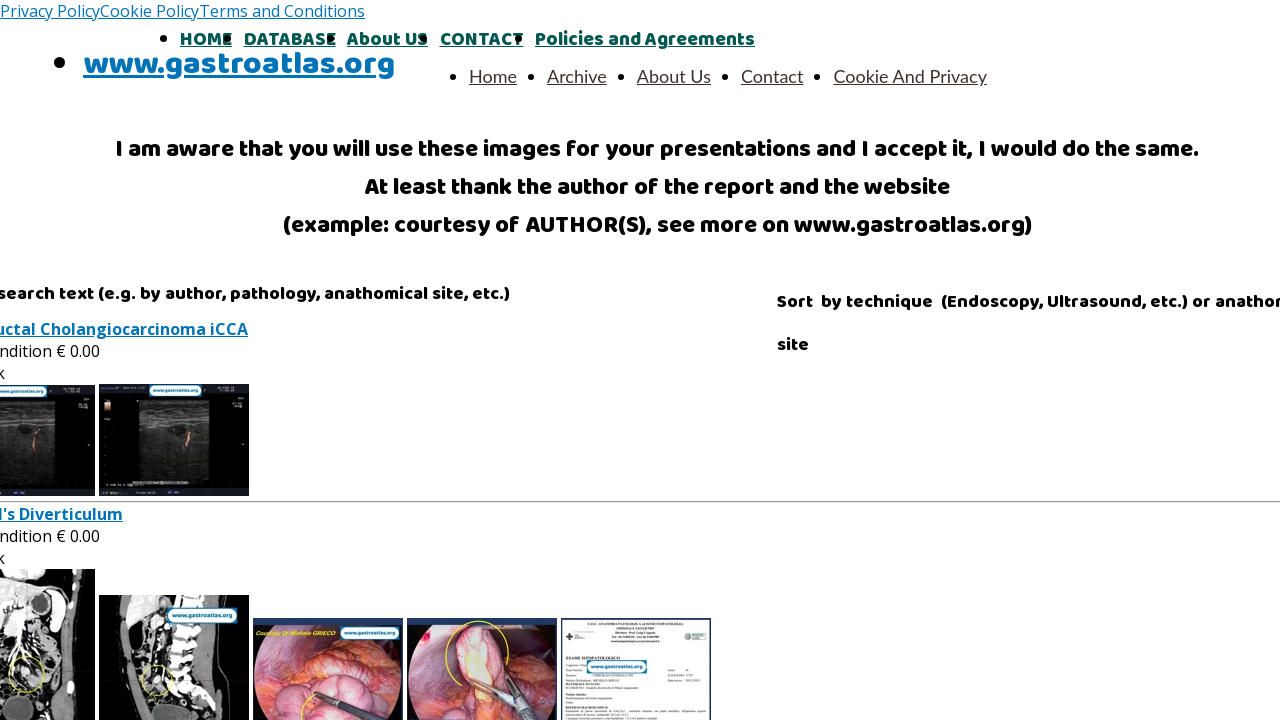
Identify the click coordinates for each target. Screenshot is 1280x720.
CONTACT (482, 40)
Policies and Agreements (645, 40)
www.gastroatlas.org (239, 64)
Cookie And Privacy (910, 76)
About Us (674, 76)
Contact (772, 76)
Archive (577, 76)
